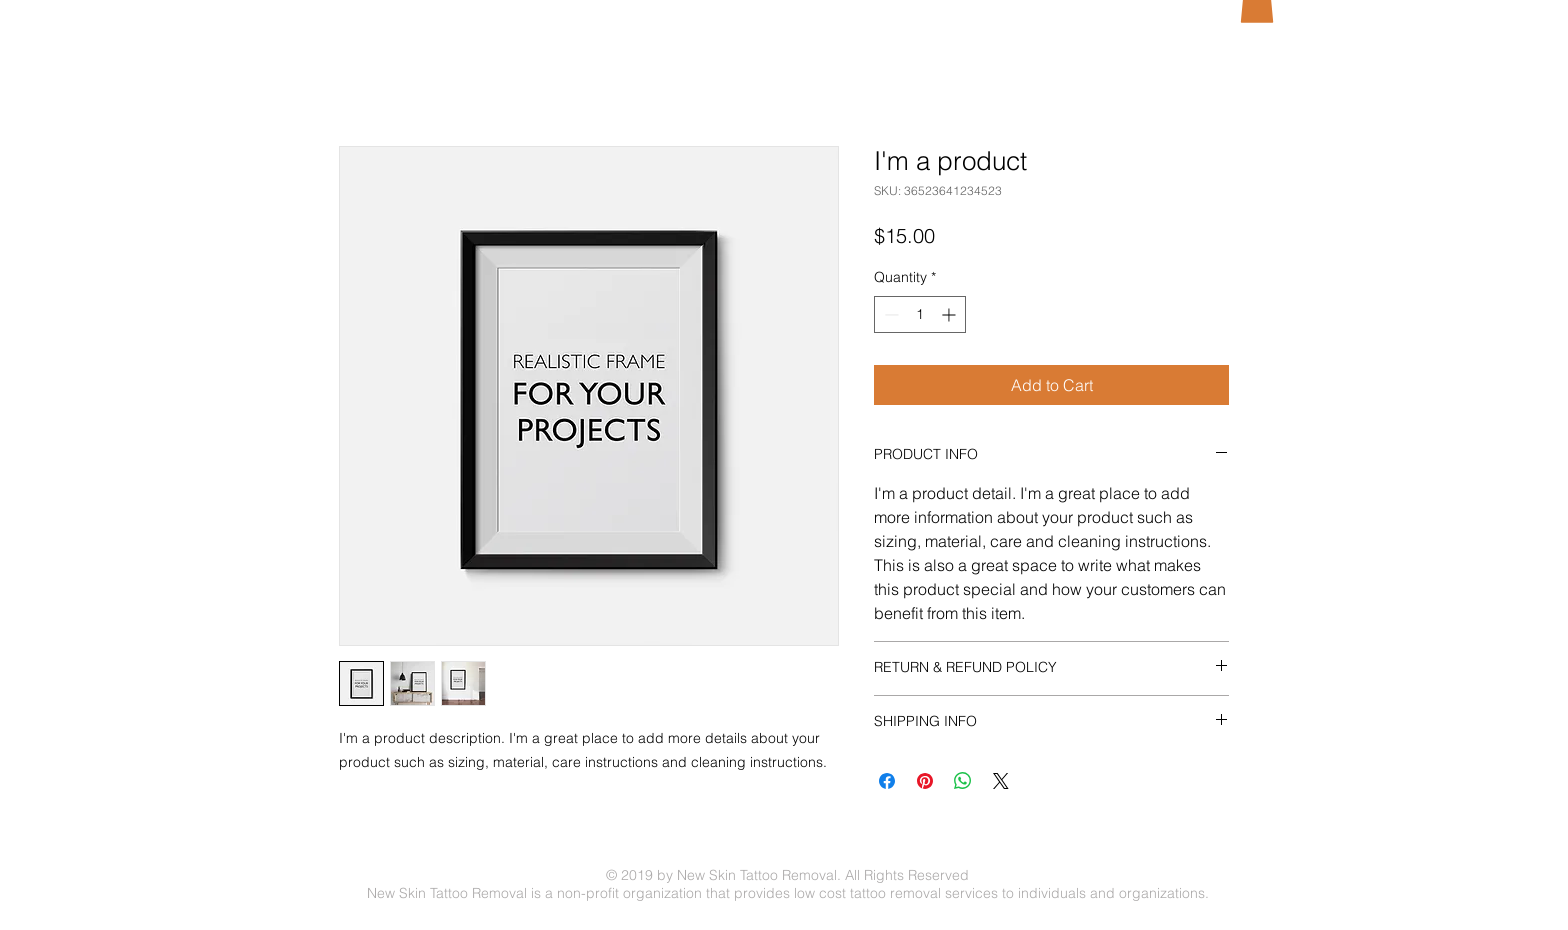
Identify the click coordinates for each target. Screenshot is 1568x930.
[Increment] (950, 314)
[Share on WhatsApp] (963, 781)
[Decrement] (889, 314)
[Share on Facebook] (887, 781)
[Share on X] (1001, 781)
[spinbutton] (920, 314)
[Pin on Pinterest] (925, 781)
